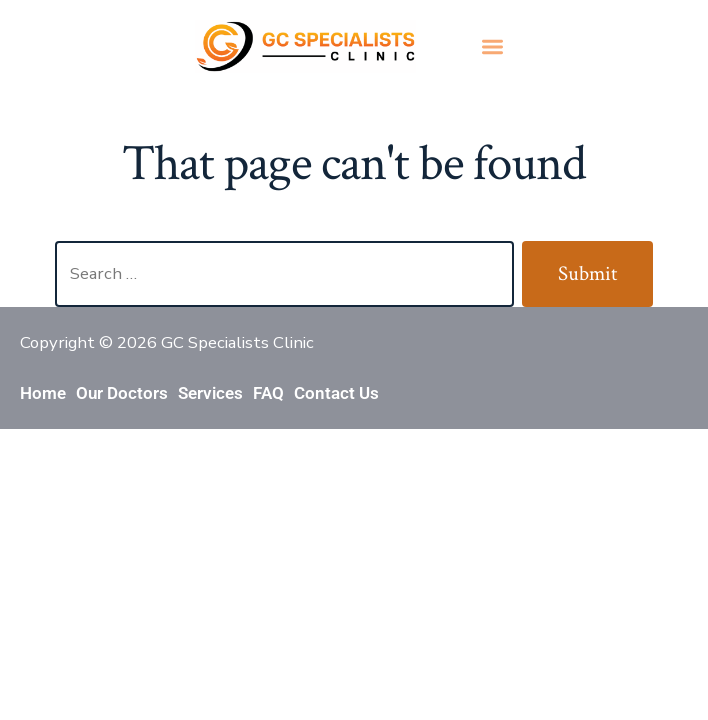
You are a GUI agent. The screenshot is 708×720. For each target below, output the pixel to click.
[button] (492, 46)
